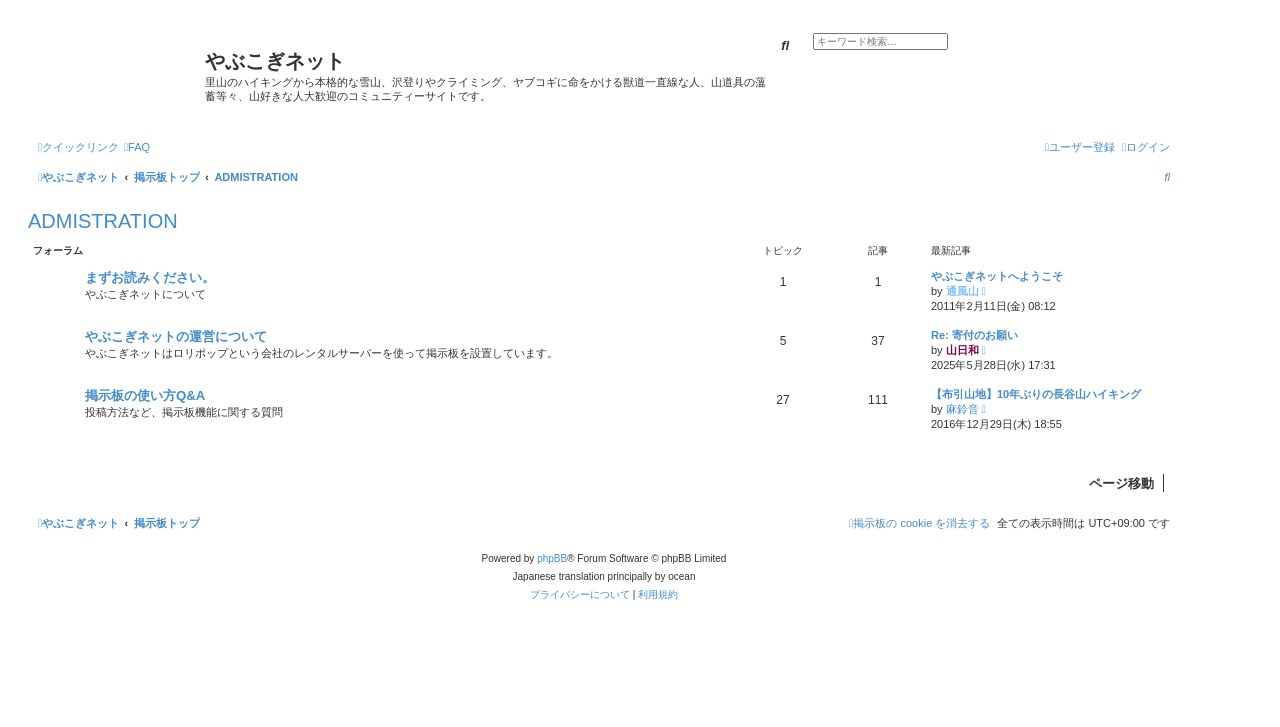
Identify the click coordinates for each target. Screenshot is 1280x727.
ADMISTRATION (103, 221)
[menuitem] (137, 147)
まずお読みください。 (150, 277)
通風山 (962, 291)
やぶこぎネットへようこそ (997, 276)
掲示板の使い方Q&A (145, 395)
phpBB (552, 558)
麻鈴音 (962, 409)
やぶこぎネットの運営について (176, 336)
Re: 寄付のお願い (974, 335)
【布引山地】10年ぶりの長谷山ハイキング (1036, 394)
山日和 (962, 350)
